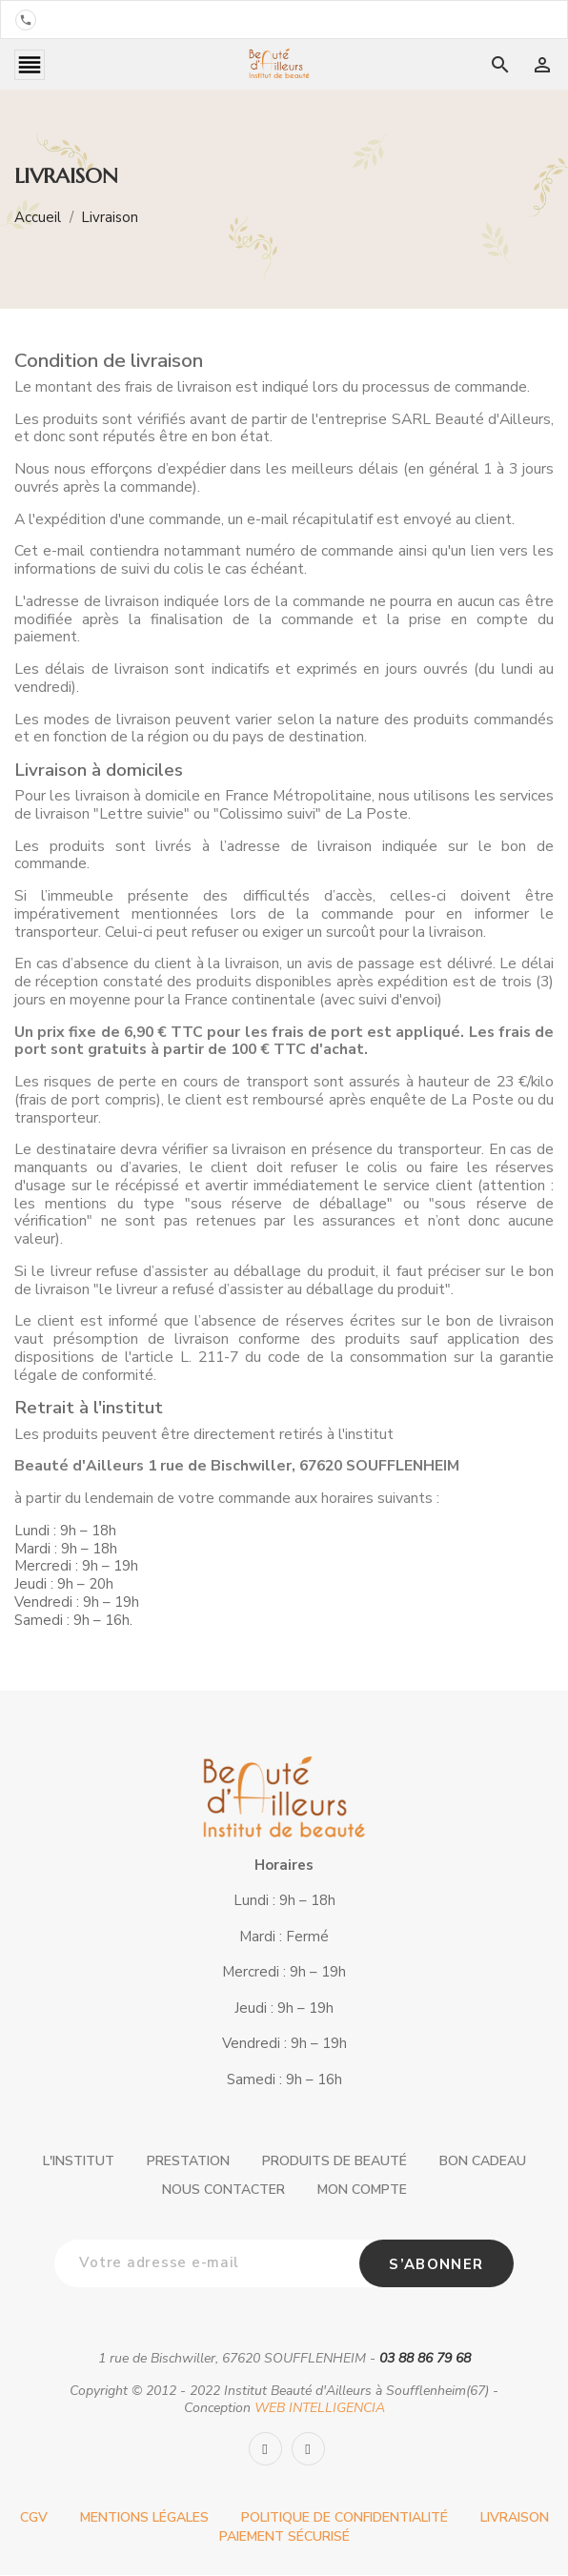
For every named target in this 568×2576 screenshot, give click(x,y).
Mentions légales (144, 2519)
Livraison (514, 2519)
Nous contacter (223, 2191)
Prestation (188, 2163)
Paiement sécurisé (284, 2538)
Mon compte (362, 2191)
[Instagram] (308, 2450)
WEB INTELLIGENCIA (319, 2410)
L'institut (78, 2163)
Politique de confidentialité (344, 2519)
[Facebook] (265, 2450)
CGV (34, 2519)
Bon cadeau (482, 2163)
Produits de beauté (334, 2163)
